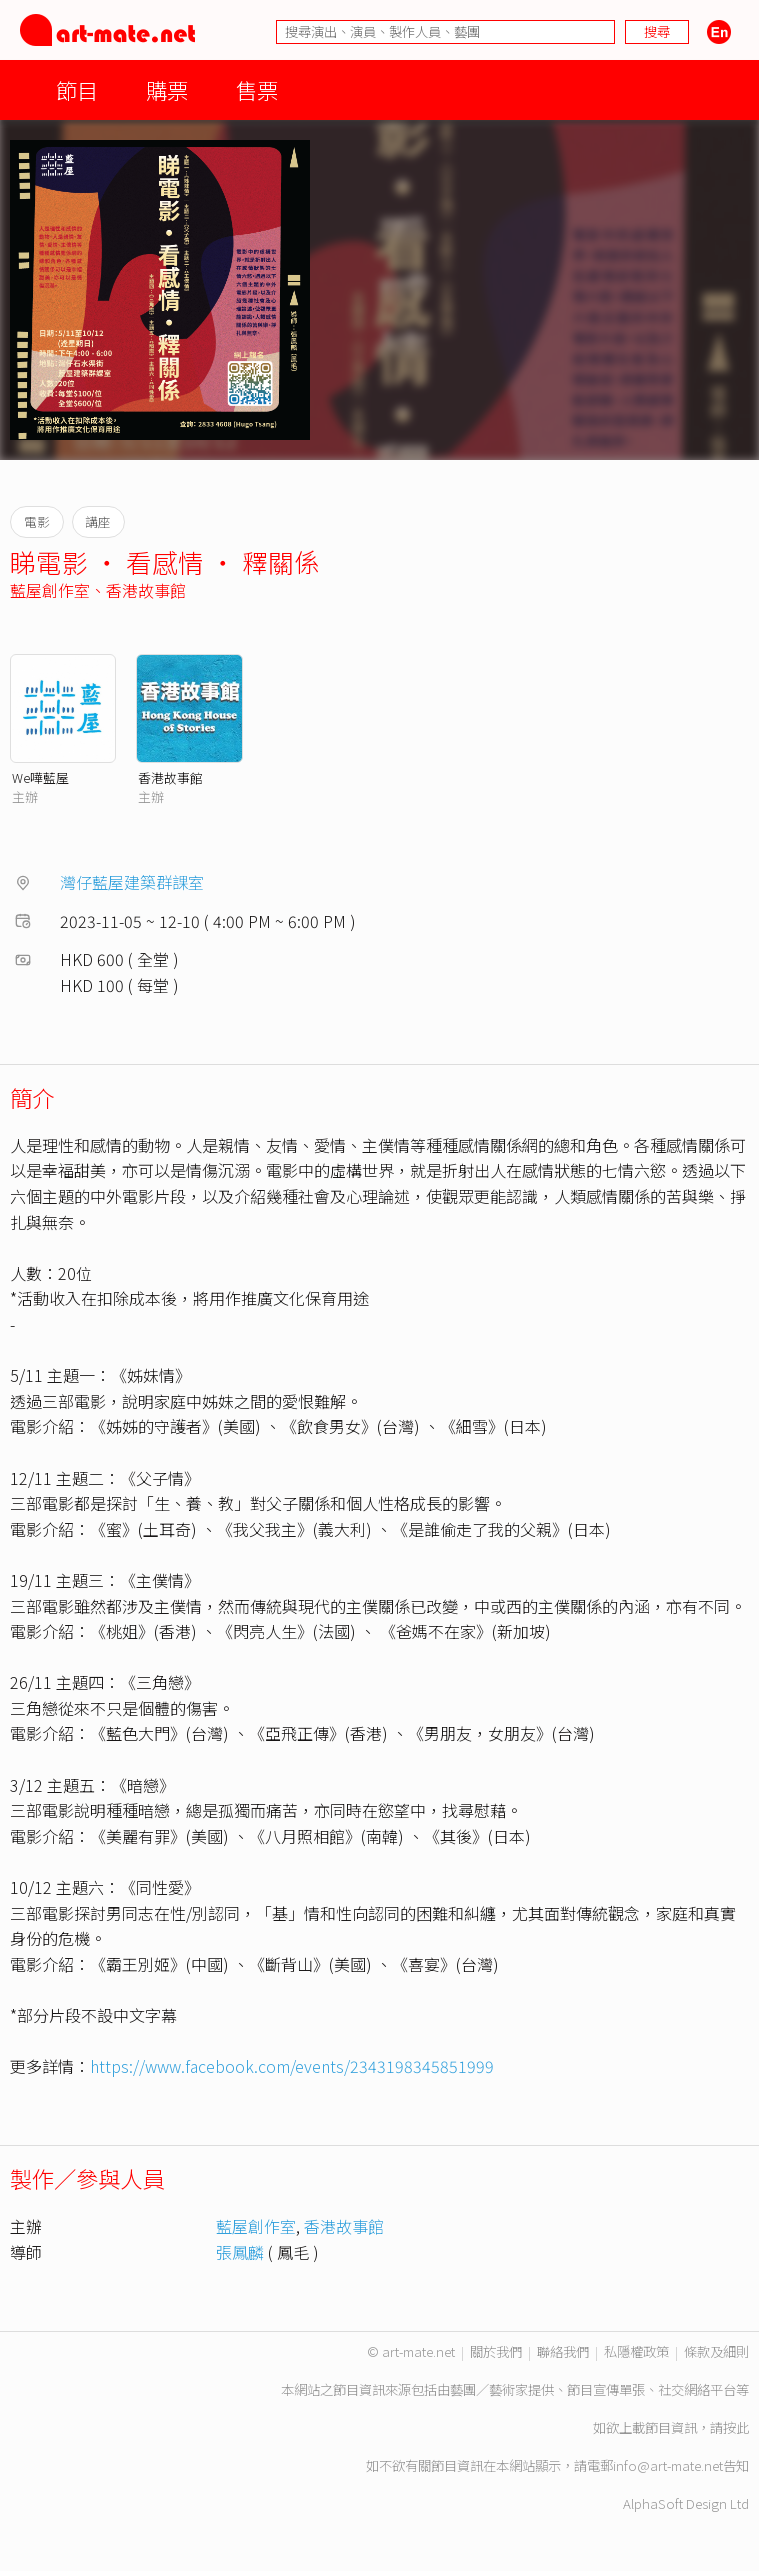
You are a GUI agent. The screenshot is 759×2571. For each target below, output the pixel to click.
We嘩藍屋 (40, 777)
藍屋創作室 (50, 590)
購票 (167, 89)
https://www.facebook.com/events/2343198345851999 (292, 2066)
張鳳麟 (240, 2252)
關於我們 (496, 2351)
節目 (77, 89)
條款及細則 (716, 2351)
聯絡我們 (563, 2351)
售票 (257, 89)
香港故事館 (146, 590)
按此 (736, 2427)
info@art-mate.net (668, 2465)
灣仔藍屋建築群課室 (132, 882)
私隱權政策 (636, 2351)
